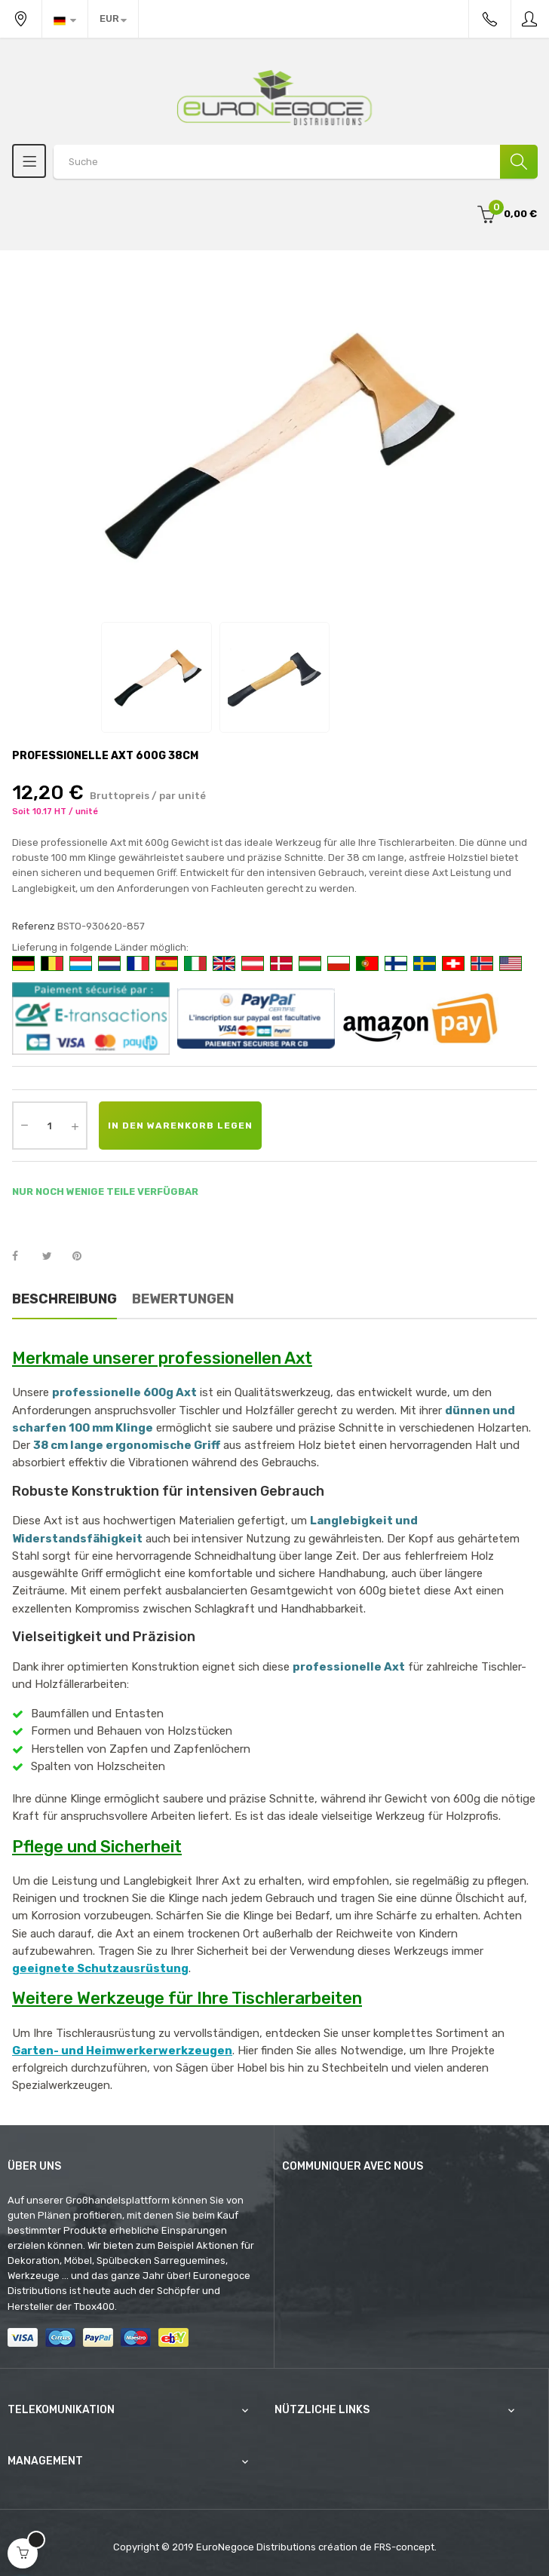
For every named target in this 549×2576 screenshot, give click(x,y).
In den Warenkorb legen (180, 1125)
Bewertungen (183, 1299)
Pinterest (83, 1256)
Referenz (33, 926)
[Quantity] (49, 1125)
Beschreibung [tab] (64, 1299)
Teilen (23, 1256)
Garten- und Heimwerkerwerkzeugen (122, 2050)
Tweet (53, 1256)
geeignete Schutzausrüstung (100, 1968)
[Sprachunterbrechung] (64, 19)
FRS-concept (404, 2547)
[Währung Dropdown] (113, 19)
